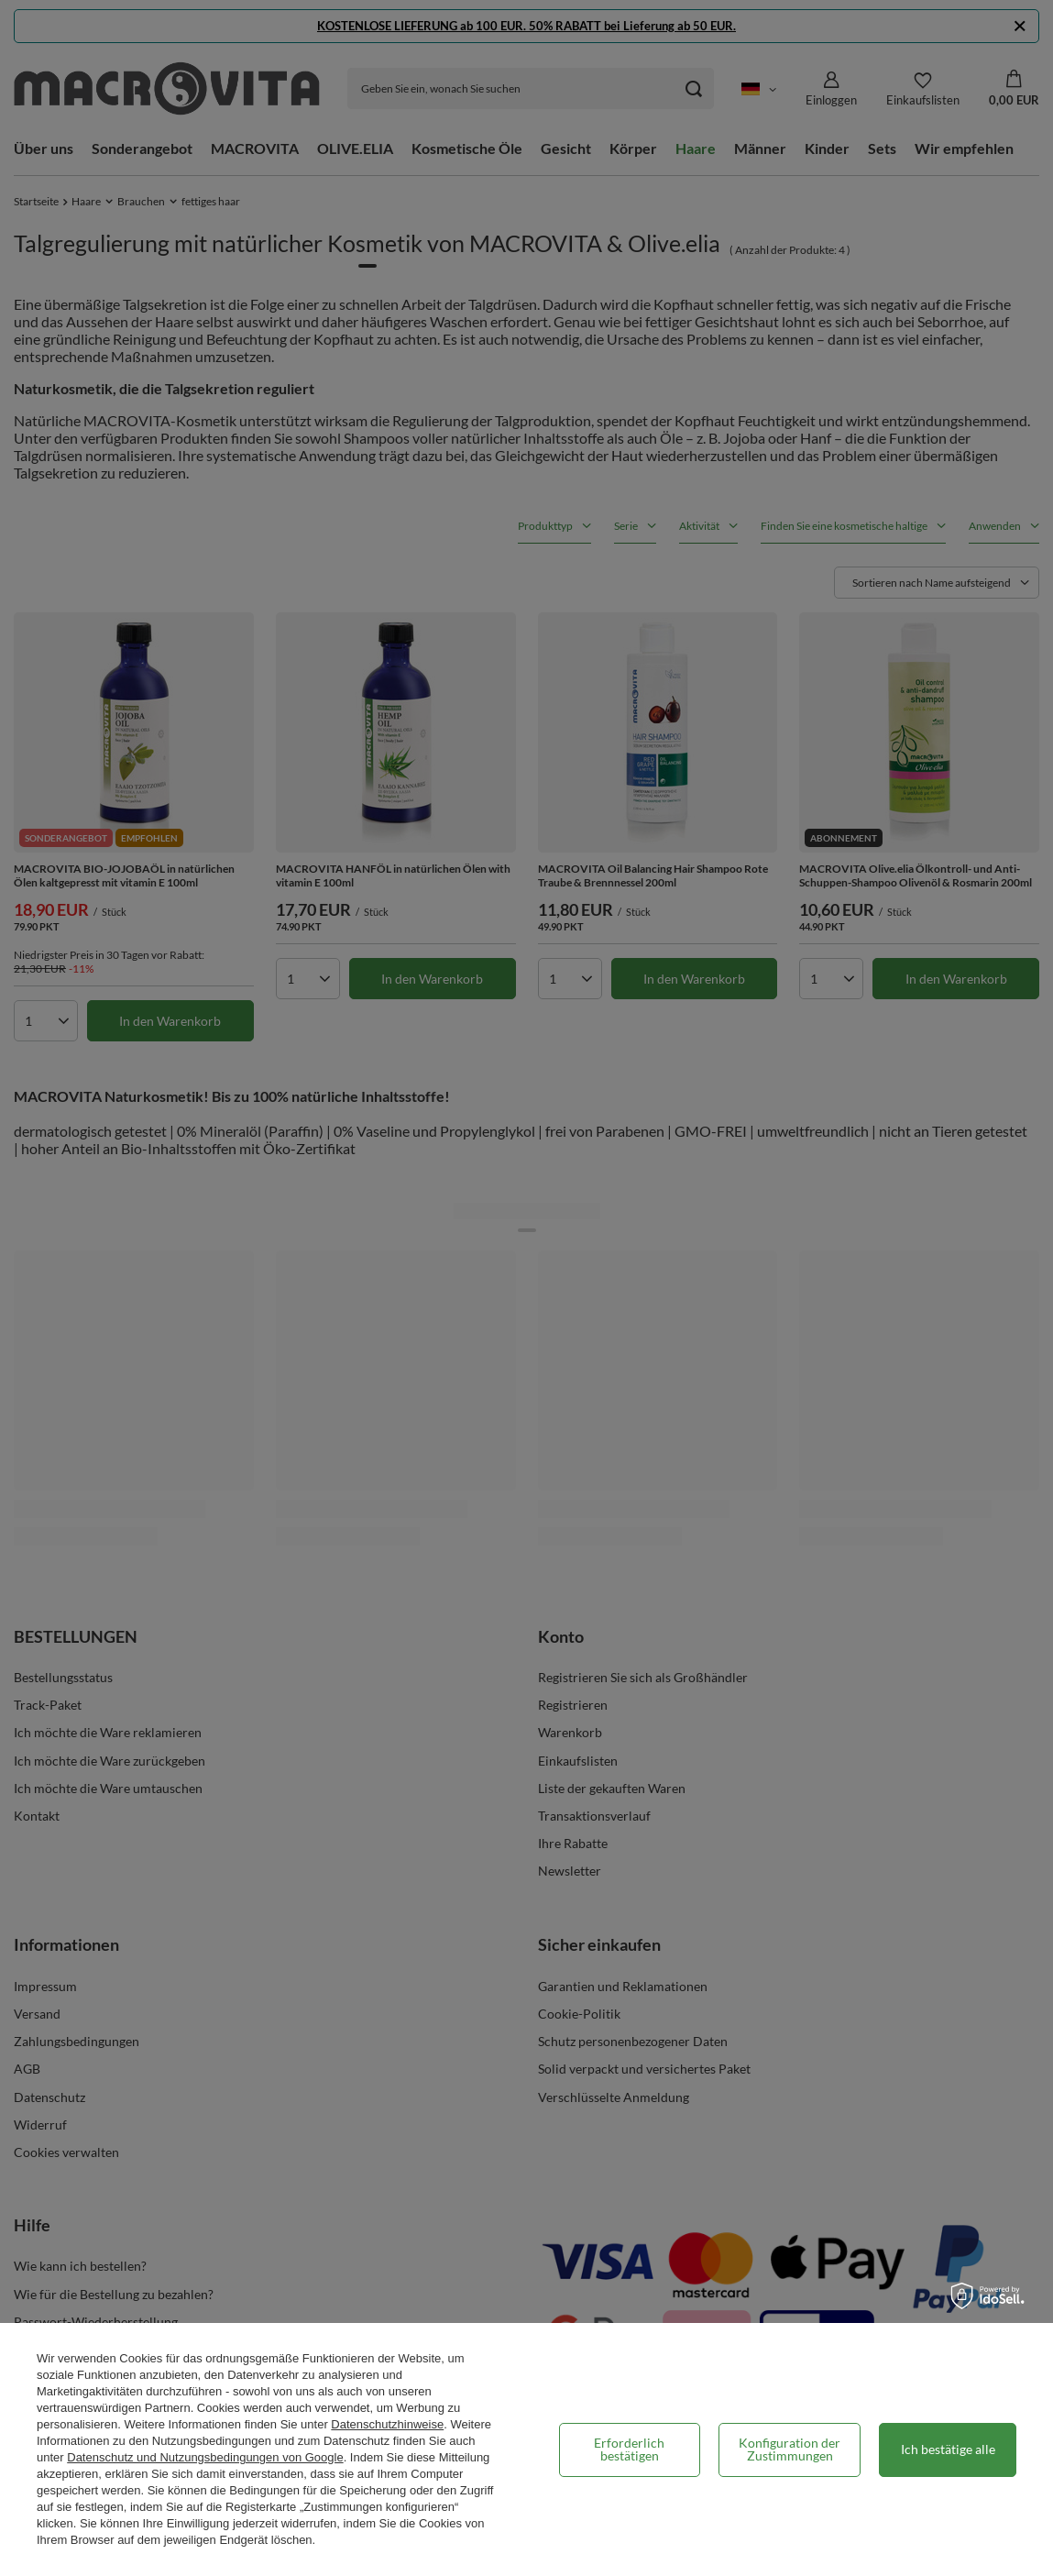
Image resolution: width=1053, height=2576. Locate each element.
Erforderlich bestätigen (629, 2449)
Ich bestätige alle (948, 2449)
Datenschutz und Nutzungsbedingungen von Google (205, 2457)
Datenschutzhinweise (387, 2424)
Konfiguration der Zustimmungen (789, 2449)
